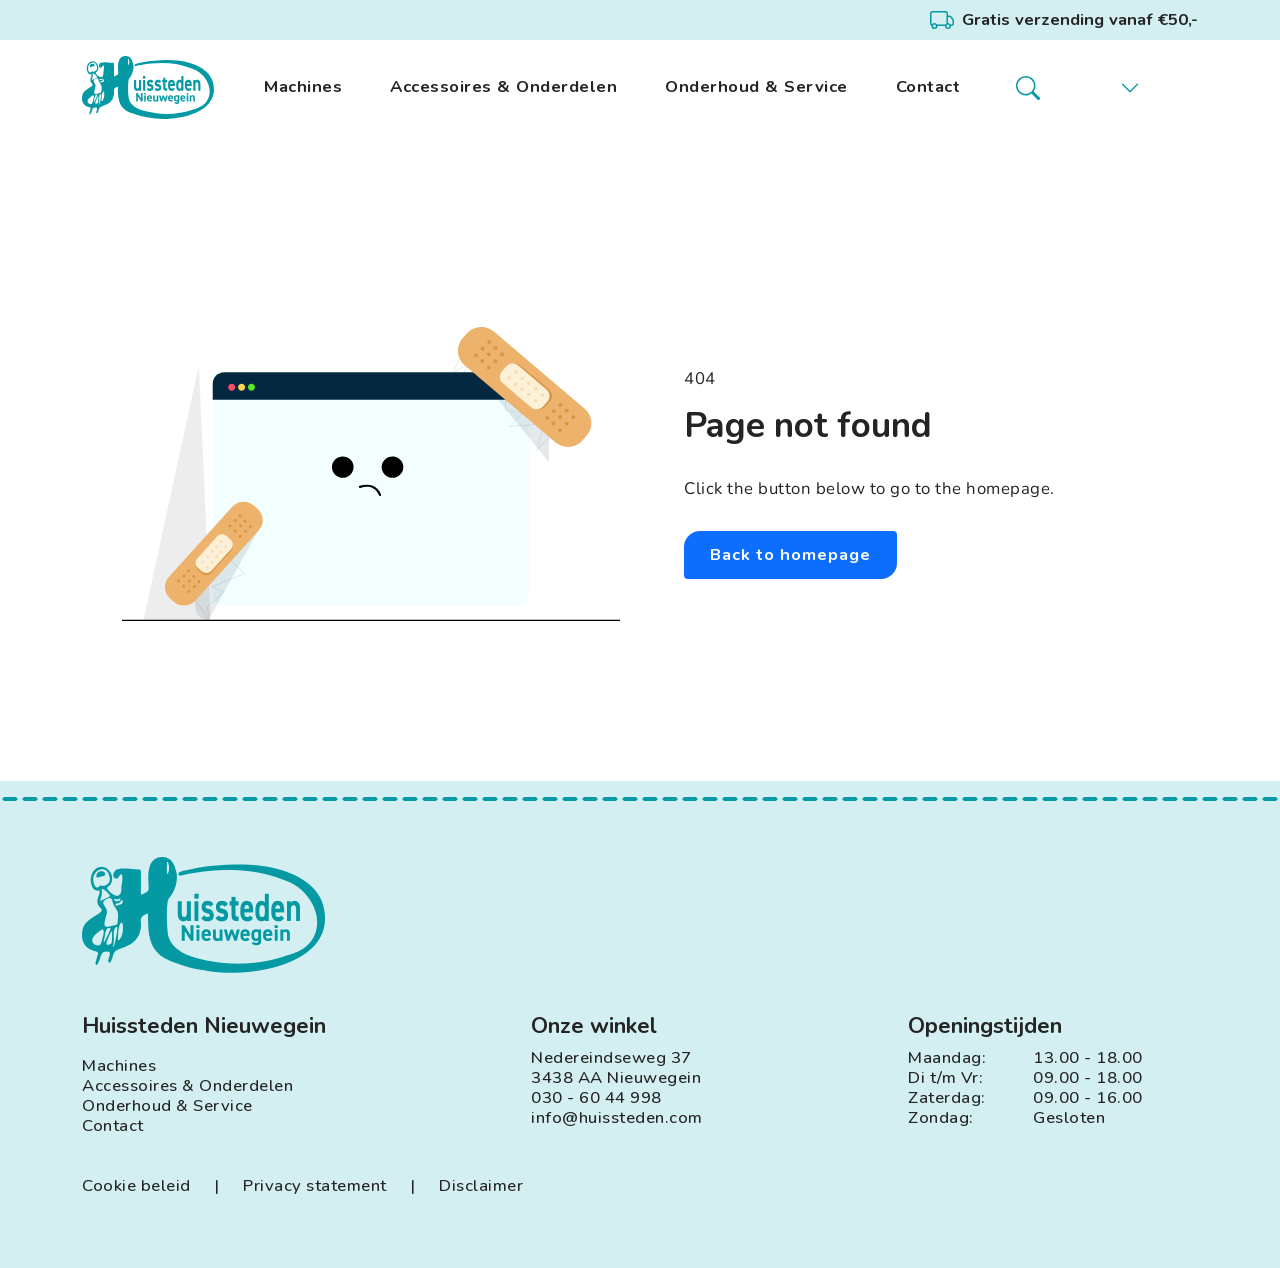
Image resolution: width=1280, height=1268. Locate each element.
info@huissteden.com (617, 1118)
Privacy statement (315, 1186)
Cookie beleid (136, 1186)
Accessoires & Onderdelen (503, 87)
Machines (303, 87)
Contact (928, 87)
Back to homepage (791, 554)
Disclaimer (481, 1186)
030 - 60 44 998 (596, 1098)
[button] (1115, 88)
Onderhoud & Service (756, 87)
